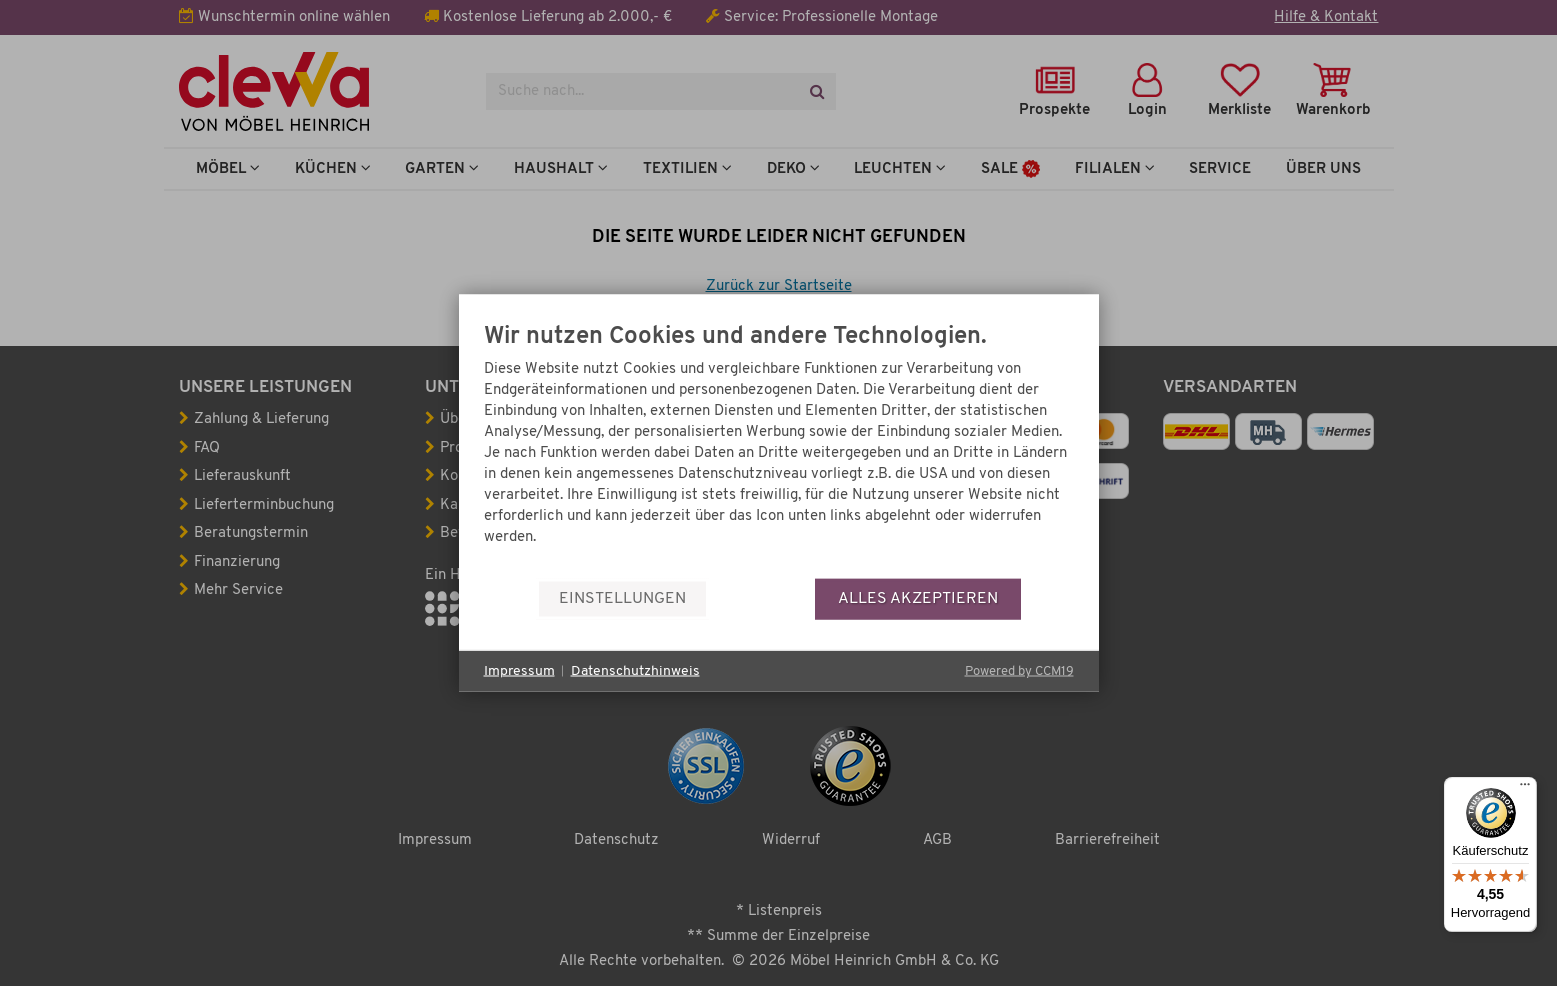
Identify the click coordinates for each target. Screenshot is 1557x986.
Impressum (519, 670)
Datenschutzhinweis (635, 670)
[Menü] (1525, 789)
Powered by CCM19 (1019, 671)
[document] (779, 451)
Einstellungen (622, 598)
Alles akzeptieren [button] (918, 598)
